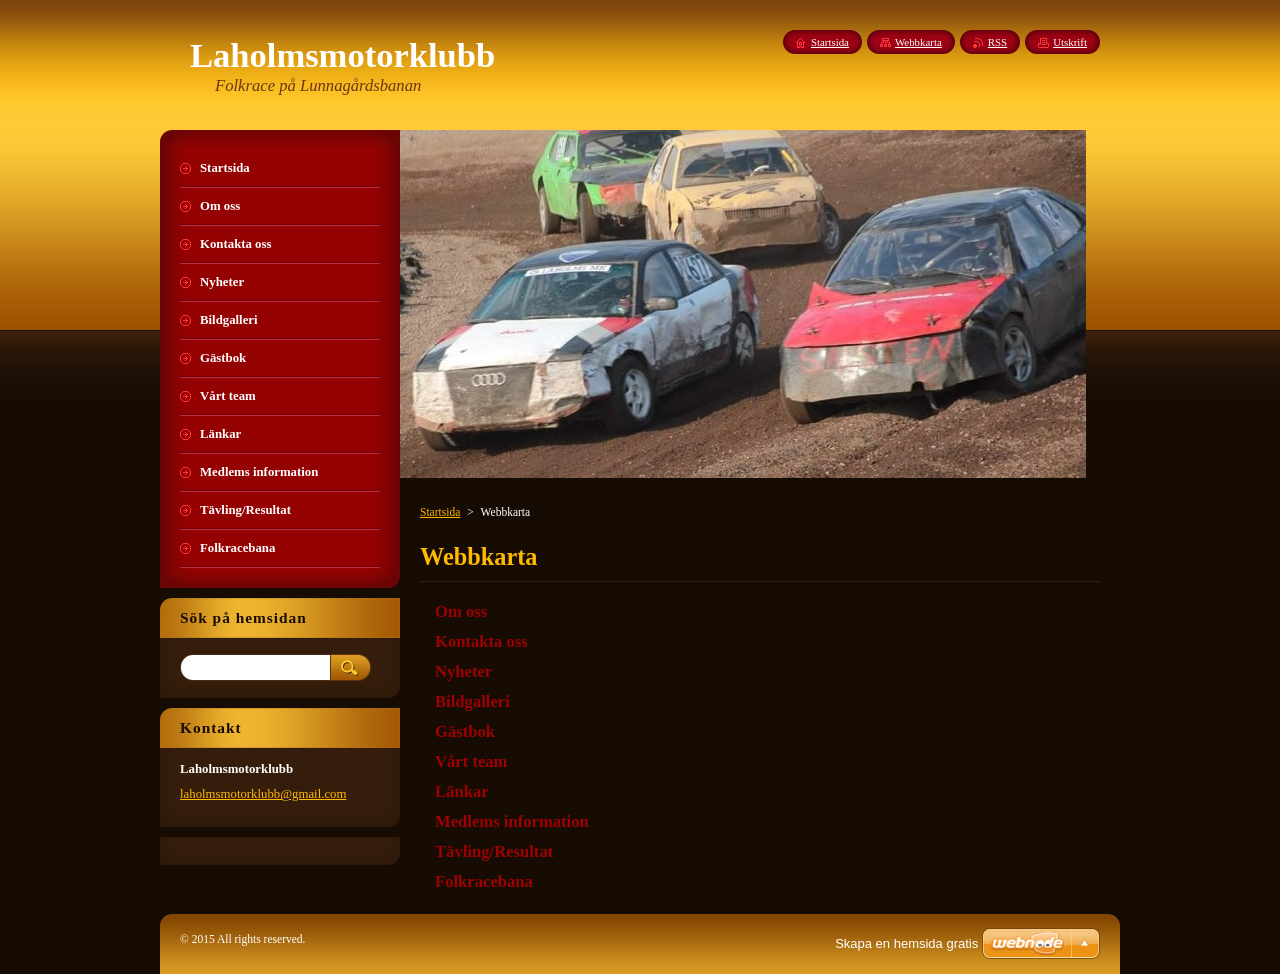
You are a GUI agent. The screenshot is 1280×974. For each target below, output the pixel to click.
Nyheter (463, 671)
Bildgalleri (472, 701)
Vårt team (471, 761)
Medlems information (512, 821)
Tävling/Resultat (494, 851)
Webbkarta (918, 42)
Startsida (440, 512)
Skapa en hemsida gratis (906, 943)
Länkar (462, 791)
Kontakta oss (481, 641)
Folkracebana (484, 881)
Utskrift (1070, 42)
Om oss (461, 611)
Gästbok (465, 731)
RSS (997, 42)
